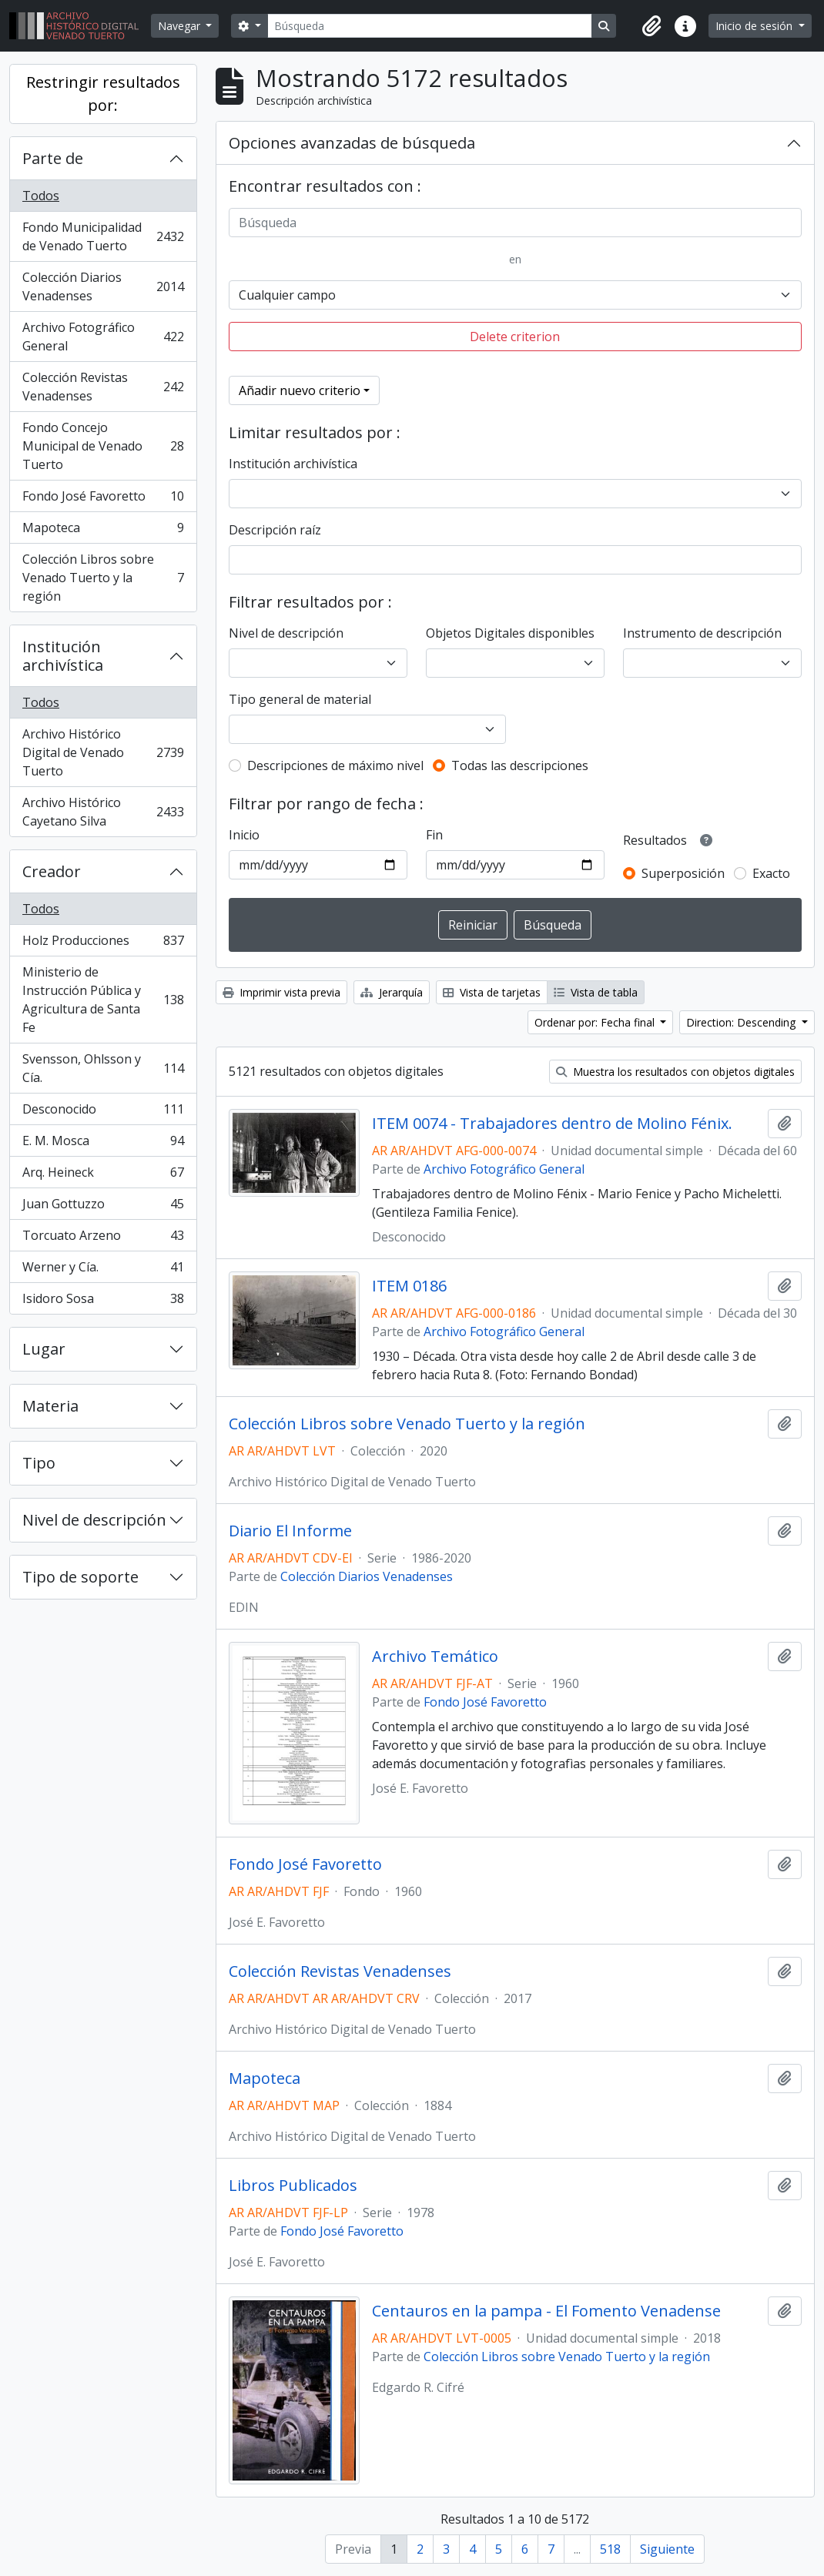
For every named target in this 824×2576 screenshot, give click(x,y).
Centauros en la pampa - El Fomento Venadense (546, 2311)
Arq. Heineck (103, 1175)
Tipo (38, 1462)
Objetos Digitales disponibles (510, 633)
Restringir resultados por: (103, 94)
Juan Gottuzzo (103, 1207)
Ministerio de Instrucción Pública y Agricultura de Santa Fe (103, 999)
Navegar (180, 25)
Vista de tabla (596, 992)
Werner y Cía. (103, 1270)
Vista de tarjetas (492, 992)
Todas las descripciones (519, 765)
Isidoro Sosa (103, 1301)
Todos (40, 195)
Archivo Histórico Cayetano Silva (103, 811)
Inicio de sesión (755, 25)
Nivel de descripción (94, 1519)
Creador (51, 871)
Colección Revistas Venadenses (103, 386)
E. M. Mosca (103, 1144)
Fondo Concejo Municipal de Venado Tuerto (103, 446)
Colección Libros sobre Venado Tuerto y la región (103, 578)
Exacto (771, 873)
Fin (434, 834)
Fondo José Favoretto (103, 499)
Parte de (52, 158)
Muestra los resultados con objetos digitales (675, 1071)
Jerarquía (391, 992)
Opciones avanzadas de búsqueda (352, 142)
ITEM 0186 (409, 1286)
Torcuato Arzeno (103, 1238)
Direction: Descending (742, 1022)
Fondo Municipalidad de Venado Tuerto (103, 236)
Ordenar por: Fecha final (596, 1022)
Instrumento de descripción (702, 633)
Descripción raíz (275, 529)
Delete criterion (515, 336)
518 (610, 2549)
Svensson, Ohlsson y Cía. (103, 1068)
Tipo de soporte (80, 1576)
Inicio (244, 834)
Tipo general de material (300, 699)
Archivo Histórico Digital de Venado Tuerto (103, 752)
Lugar (43, 1348)
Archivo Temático (435, 1656)
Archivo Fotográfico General (103, 336)
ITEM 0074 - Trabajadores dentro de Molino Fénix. (552, 1123)
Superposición (683, 873)
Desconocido (103, 1112)
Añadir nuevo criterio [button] (299, 390)
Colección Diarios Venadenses (103, 286)
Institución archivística (62, 655)
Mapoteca (103, 531)
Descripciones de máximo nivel (335, 765)
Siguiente (667, 2549)
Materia (50, 1405)
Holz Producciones (103, 943)
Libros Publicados (293, 2185)
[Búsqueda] (429, 26)
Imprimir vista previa (281, 992)
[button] (651, 26)
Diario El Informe (290, 1531)
